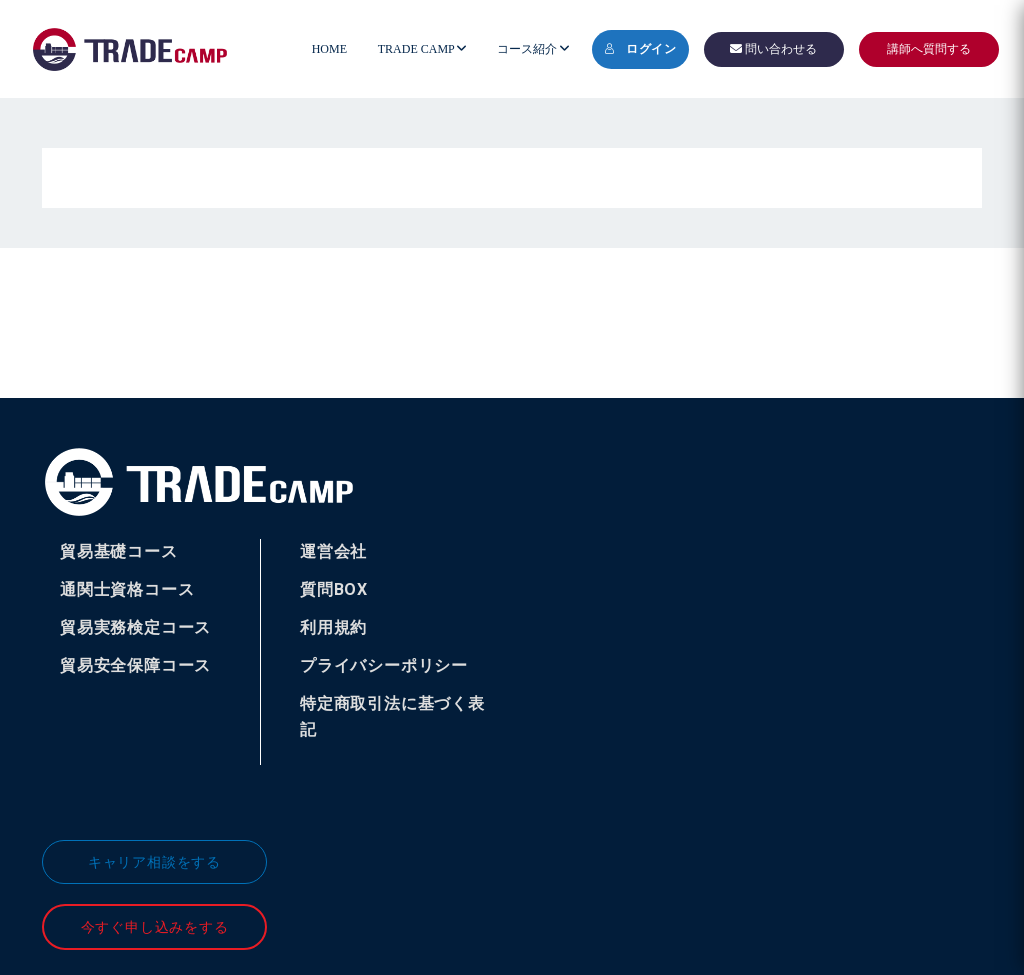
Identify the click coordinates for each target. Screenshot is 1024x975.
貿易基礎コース (119, 551)
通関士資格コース (127, 589)
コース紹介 (533, 49)
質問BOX (334, 589)
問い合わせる (773, 49)
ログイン (640, 49)
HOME (329, 49)
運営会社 (333, 551)
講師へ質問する (929, 49)
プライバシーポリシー (384, 665)
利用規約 (333, 627)
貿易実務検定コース (135, 627)
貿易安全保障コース (135, 665)
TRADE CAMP (422, 49)
